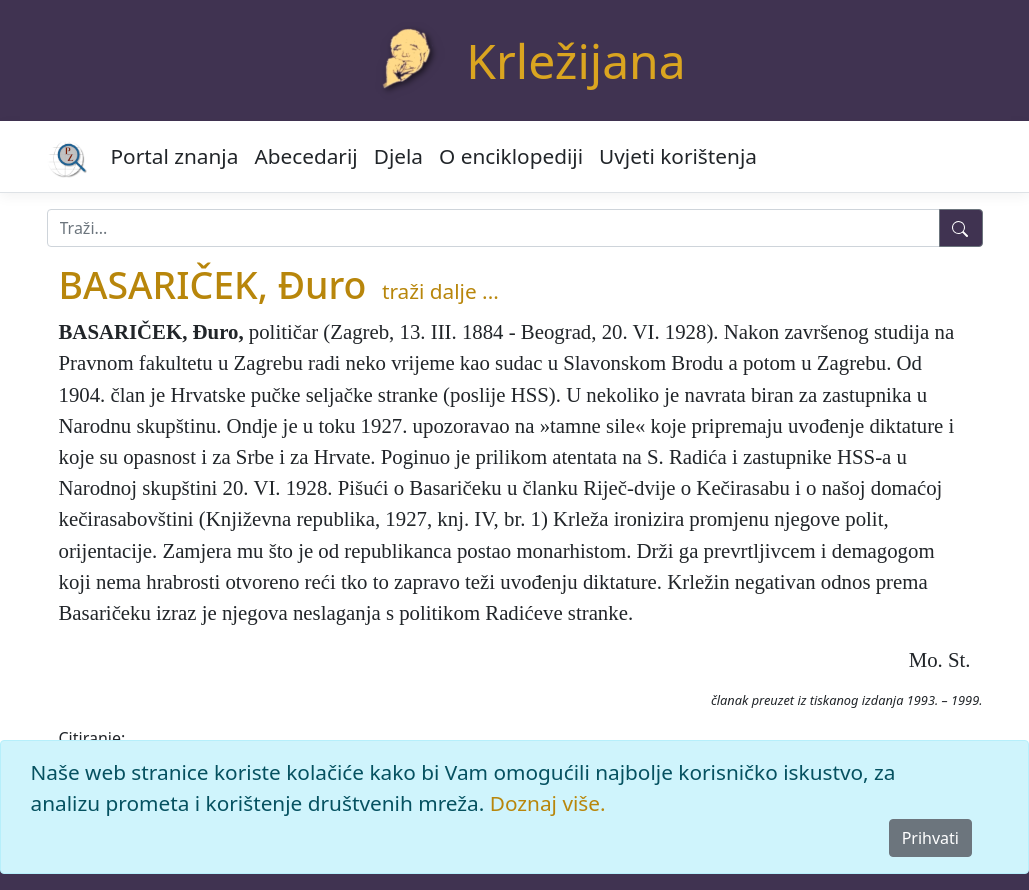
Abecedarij (305, 156)
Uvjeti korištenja (678, 156)
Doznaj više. (548, 803)
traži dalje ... (440, 291)
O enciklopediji (511, 156)
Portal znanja (175, 156)
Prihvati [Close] (930, 838)
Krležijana (575, 60)
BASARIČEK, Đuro (213, 284)
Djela (398, 156)
